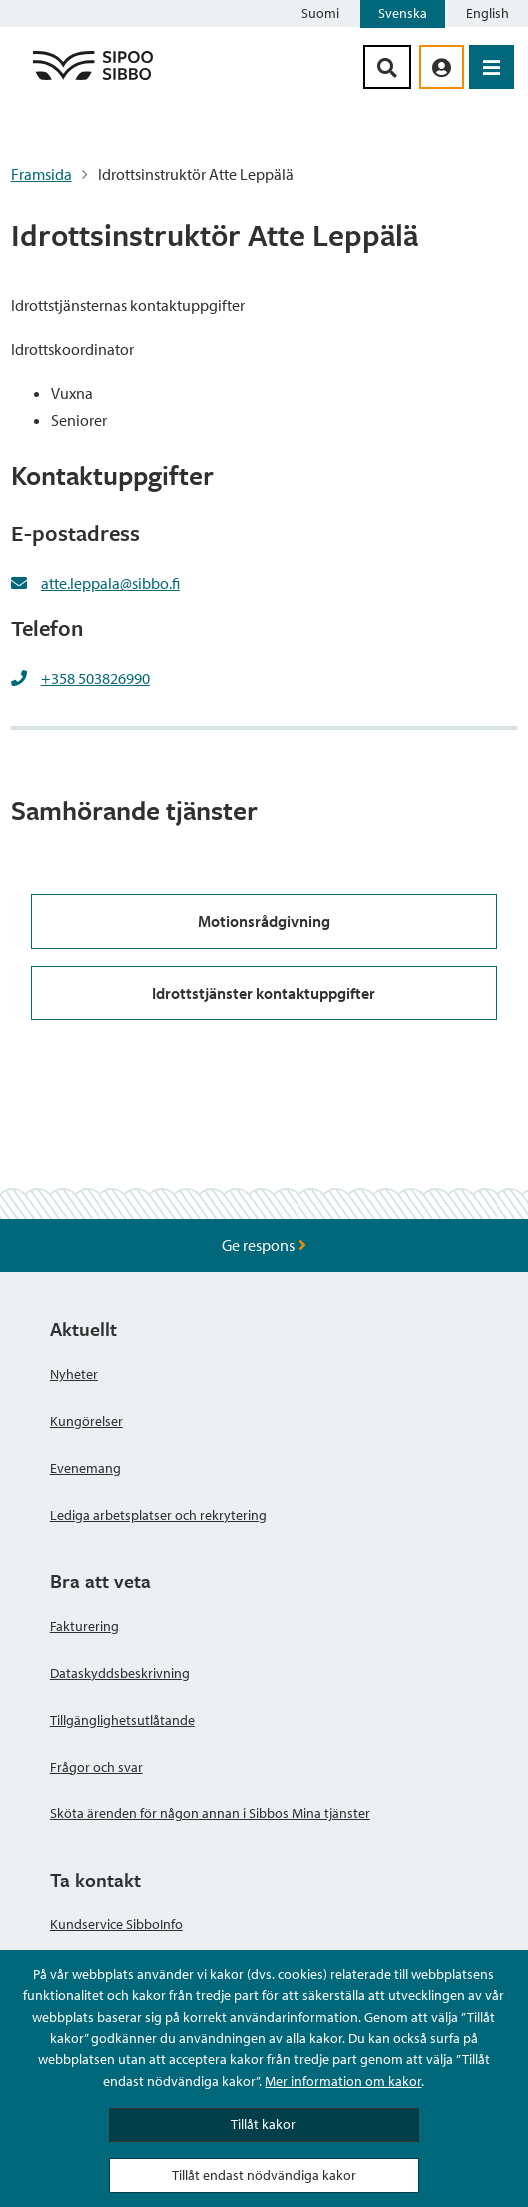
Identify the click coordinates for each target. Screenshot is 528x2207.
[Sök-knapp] (387, 67)
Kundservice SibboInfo (116, 1924)
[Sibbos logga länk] (93, 79)
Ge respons (264, 1245)
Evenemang (85, 1468)
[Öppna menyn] (491, 67)
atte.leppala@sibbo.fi (110, 583)
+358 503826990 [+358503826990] (95, 678)
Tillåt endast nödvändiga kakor (264, 2175)
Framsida (41, 174)
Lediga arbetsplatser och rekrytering (158, 1515)
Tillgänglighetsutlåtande (122, 1720)
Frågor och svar (96, 1767)
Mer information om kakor (343, 2081)
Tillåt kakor (263, 2124)
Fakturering (84, 1626)
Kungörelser (86, 1421)
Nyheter (74, 1374)
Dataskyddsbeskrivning (120, 1673)
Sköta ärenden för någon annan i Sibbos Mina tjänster (210, 1813)
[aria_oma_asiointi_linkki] (441, 67)
